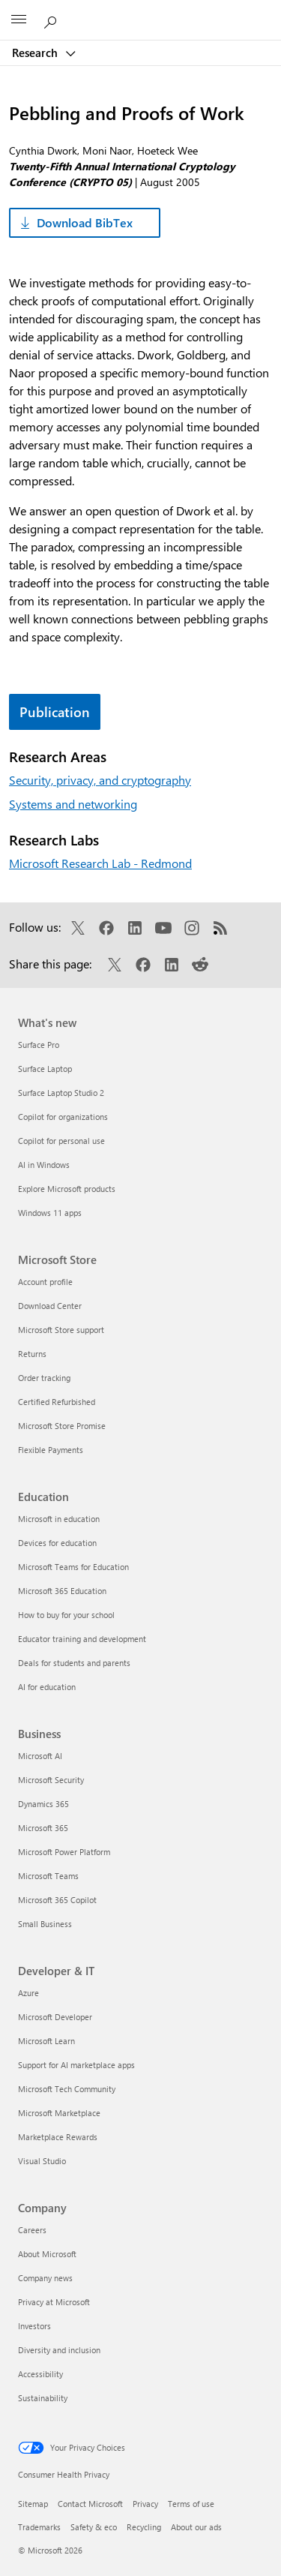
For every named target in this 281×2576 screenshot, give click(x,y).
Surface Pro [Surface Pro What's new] (38, 1044)
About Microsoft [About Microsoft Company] (47, 2253)
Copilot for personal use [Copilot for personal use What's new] (61, 1140)
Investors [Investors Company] (34, 2325)
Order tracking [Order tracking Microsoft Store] (44, 1377)
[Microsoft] (140, 11)
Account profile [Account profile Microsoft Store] (45, 1281)
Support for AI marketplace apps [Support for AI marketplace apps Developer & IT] (76, 2064)
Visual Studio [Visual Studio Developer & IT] (42, 2160)
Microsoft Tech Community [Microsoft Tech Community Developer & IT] (66, 2088)
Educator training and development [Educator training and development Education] (82, 1638)
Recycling (144, 2526)
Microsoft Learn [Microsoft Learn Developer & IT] (46, 2040)
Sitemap (33, 2503)
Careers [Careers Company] (32, 2229)
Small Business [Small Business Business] (45, 1923)
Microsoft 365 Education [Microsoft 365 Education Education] (62, 1590)
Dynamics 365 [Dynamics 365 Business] (43, 1803)
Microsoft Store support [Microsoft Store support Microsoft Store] (61, 1329)
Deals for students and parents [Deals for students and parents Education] (74, 1662)
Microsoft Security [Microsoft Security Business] (51, 1779)
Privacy (145, 2503)
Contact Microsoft (90, 2503)
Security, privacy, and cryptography (100, 780)
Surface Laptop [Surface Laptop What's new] (45, 1068)
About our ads (196, 2526)
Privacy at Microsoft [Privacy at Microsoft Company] (54, 2301)
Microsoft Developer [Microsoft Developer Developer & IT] (55, 2016)
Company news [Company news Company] (45, 2277)
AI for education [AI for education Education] (47, 1686)
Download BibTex (85, 222)
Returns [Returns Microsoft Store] (32, 1353)
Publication (54, 712)
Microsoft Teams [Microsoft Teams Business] (48, 1875)
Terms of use (191, 2503)
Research (36, 52)
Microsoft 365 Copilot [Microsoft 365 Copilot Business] (57, 1899)
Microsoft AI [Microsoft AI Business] (40, 1755)
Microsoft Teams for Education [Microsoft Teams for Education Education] (73, 1566)
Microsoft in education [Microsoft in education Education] (59, 1518)
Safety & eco (93, 2526)
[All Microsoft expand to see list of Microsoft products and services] (19, 20)
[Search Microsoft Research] (52, 20)
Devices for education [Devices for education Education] (57, 1542)
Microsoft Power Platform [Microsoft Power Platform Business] (64, 1851)
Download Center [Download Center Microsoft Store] (50, 1305)
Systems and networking (73, 804)
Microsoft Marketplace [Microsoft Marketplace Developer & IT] (59, 2112)
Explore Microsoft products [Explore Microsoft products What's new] (66, 1188)
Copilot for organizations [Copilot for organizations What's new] (63, 1116)
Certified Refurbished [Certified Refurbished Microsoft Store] (56, 1401)
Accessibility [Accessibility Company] (40, 2373)
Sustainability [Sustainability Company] (42, 2397)
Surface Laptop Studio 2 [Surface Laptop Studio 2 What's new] (61, 1092)
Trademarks (39, 2526)
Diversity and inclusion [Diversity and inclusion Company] (59, 2349)
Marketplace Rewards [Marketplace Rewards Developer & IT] (57, 2136)
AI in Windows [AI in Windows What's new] (44, 1164)
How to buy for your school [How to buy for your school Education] (66, 1614)
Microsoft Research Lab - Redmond (100, 863)
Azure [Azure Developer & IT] (28, 1992)
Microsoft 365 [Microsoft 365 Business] (43, 1827)
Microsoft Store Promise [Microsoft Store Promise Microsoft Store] (62, 1425)
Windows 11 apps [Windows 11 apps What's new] (50, 1212)
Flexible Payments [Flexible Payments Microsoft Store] (50, 1449)
